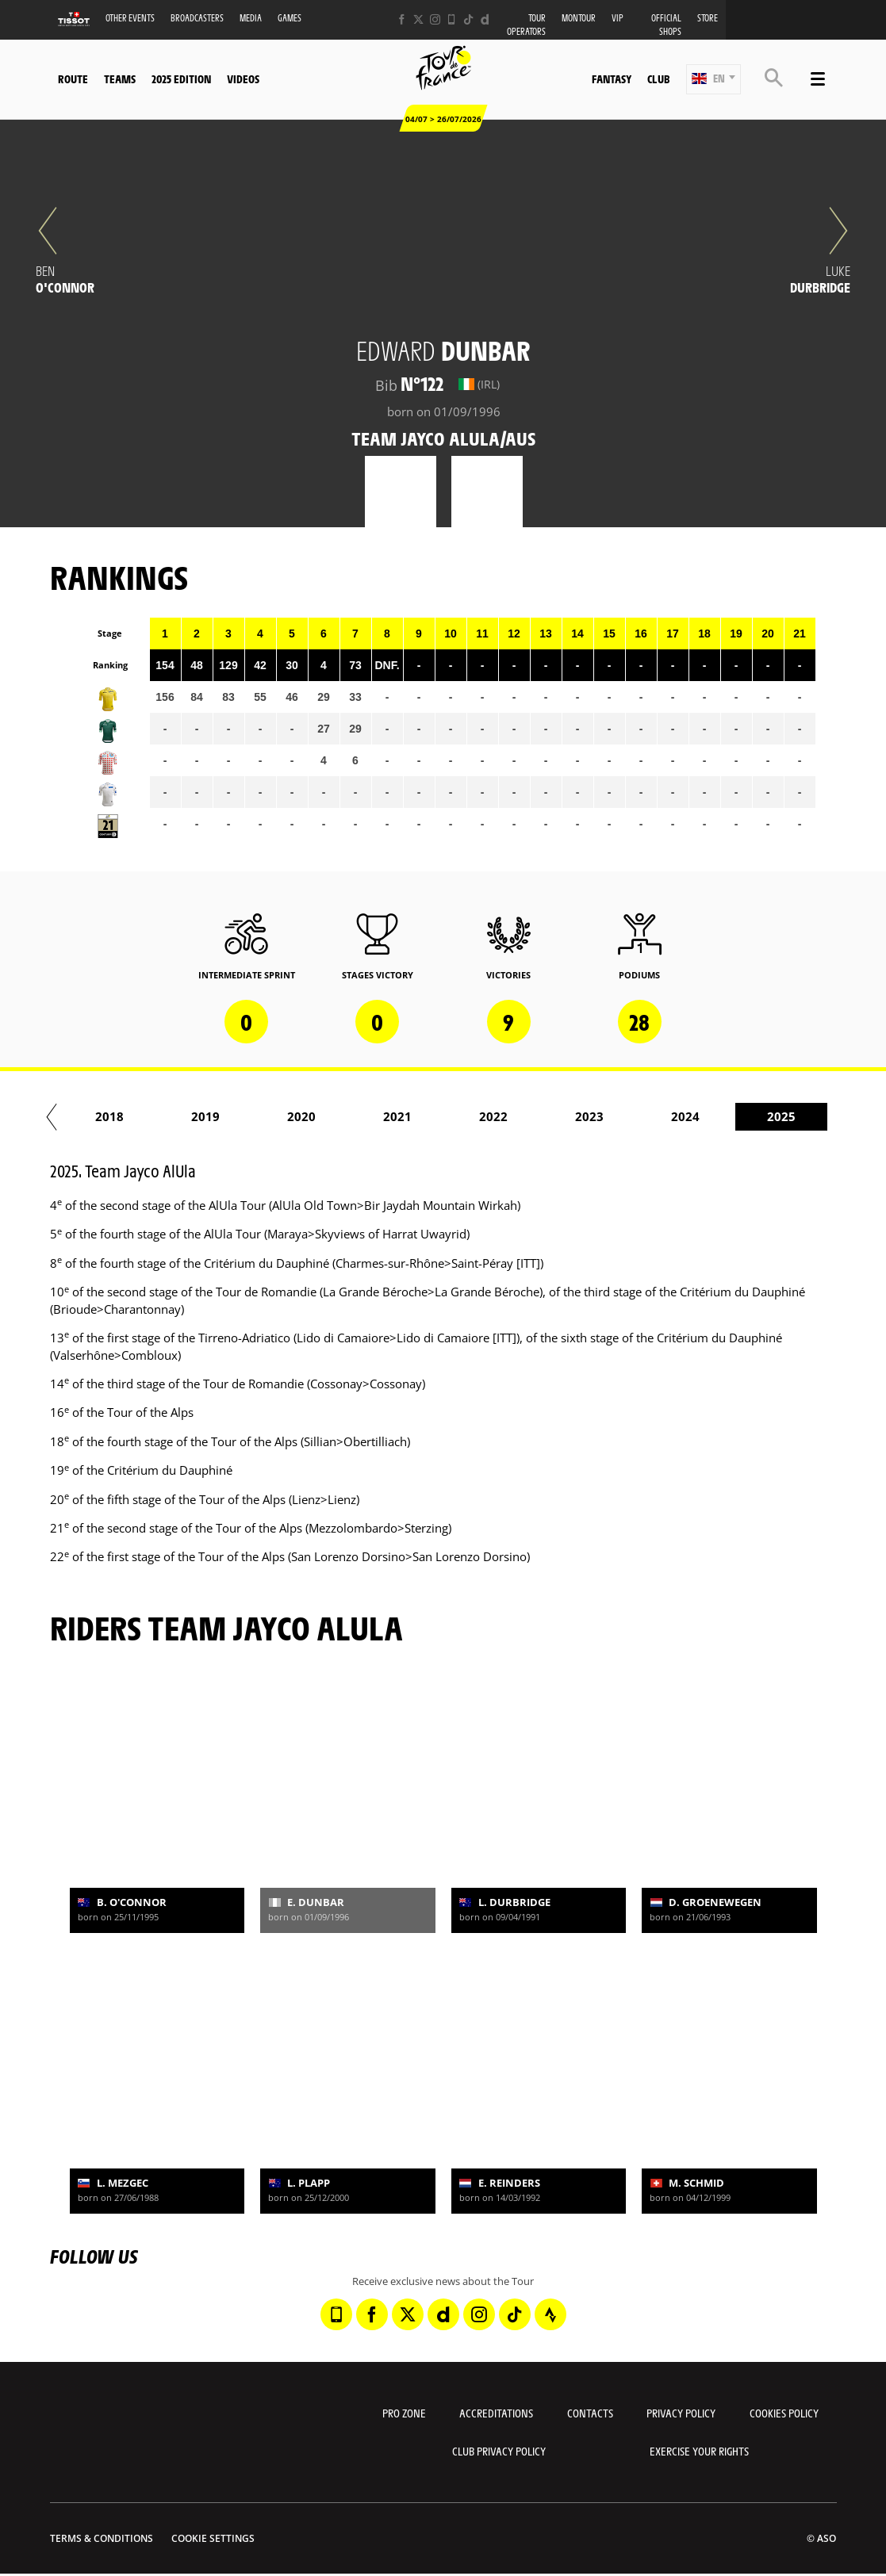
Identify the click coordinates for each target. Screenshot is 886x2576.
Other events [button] (130, 18)
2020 (503, 1116)
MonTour (579, 18)
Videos (243, 78)
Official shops (666, 24)
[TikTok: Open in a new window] (468, 19)
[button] (713, 79)
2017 (215, 1116)
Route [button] (73, 78)
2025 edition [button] (181, 78)
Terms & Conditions (101, 2538)
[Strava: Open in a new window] (550, 2314)
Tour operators (526, 24)
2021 (599, 1116)
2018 (311, 1116)
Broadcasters (197, 18)
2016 (119, 1116)
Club (658, 78)
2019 (407, 1116)
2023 (791, 1116)
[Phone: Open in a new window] (451, 19)
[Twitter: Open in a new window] (418, 19)
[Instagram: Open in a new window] (435, 19)
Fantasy (611, 78)
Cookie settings (213, 2538)
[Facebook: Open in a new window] (401, 19)
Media (251, 18)
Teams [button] (120, 78)
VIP (617, 18)
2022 (695, 1116)
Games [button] (289, 18)
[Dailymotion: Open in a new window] (485, 19)
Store (707, 18)
